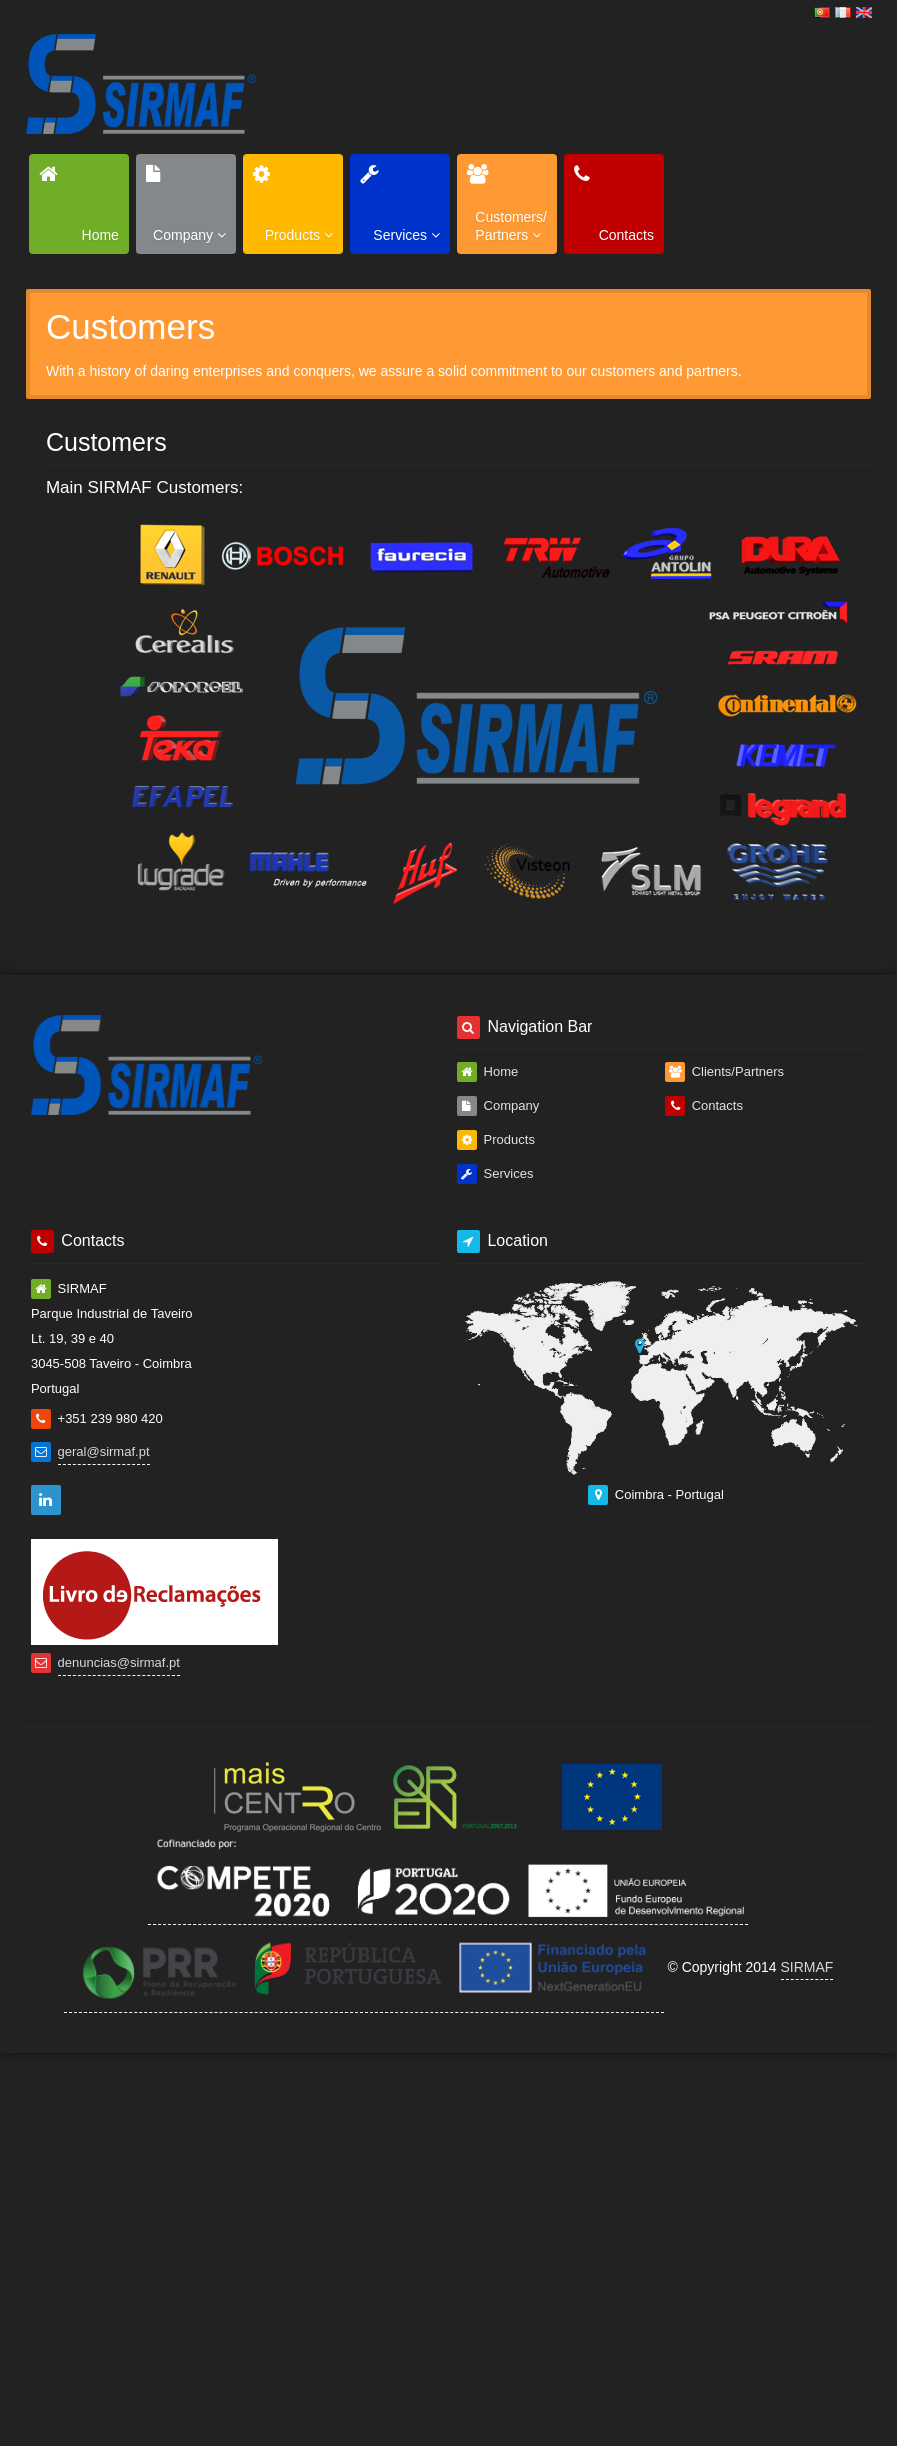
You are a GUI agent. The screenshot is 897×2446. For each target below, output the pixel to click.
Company (498, 1106)
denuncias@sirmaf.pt (119, 1662)
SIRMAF (807, 1967)
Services (495, 1174)
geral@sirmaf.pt (104, 1451)
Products (496, 1140)
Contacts (704, 1106)
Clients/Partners (724, 1072)
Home (487, 1072)
